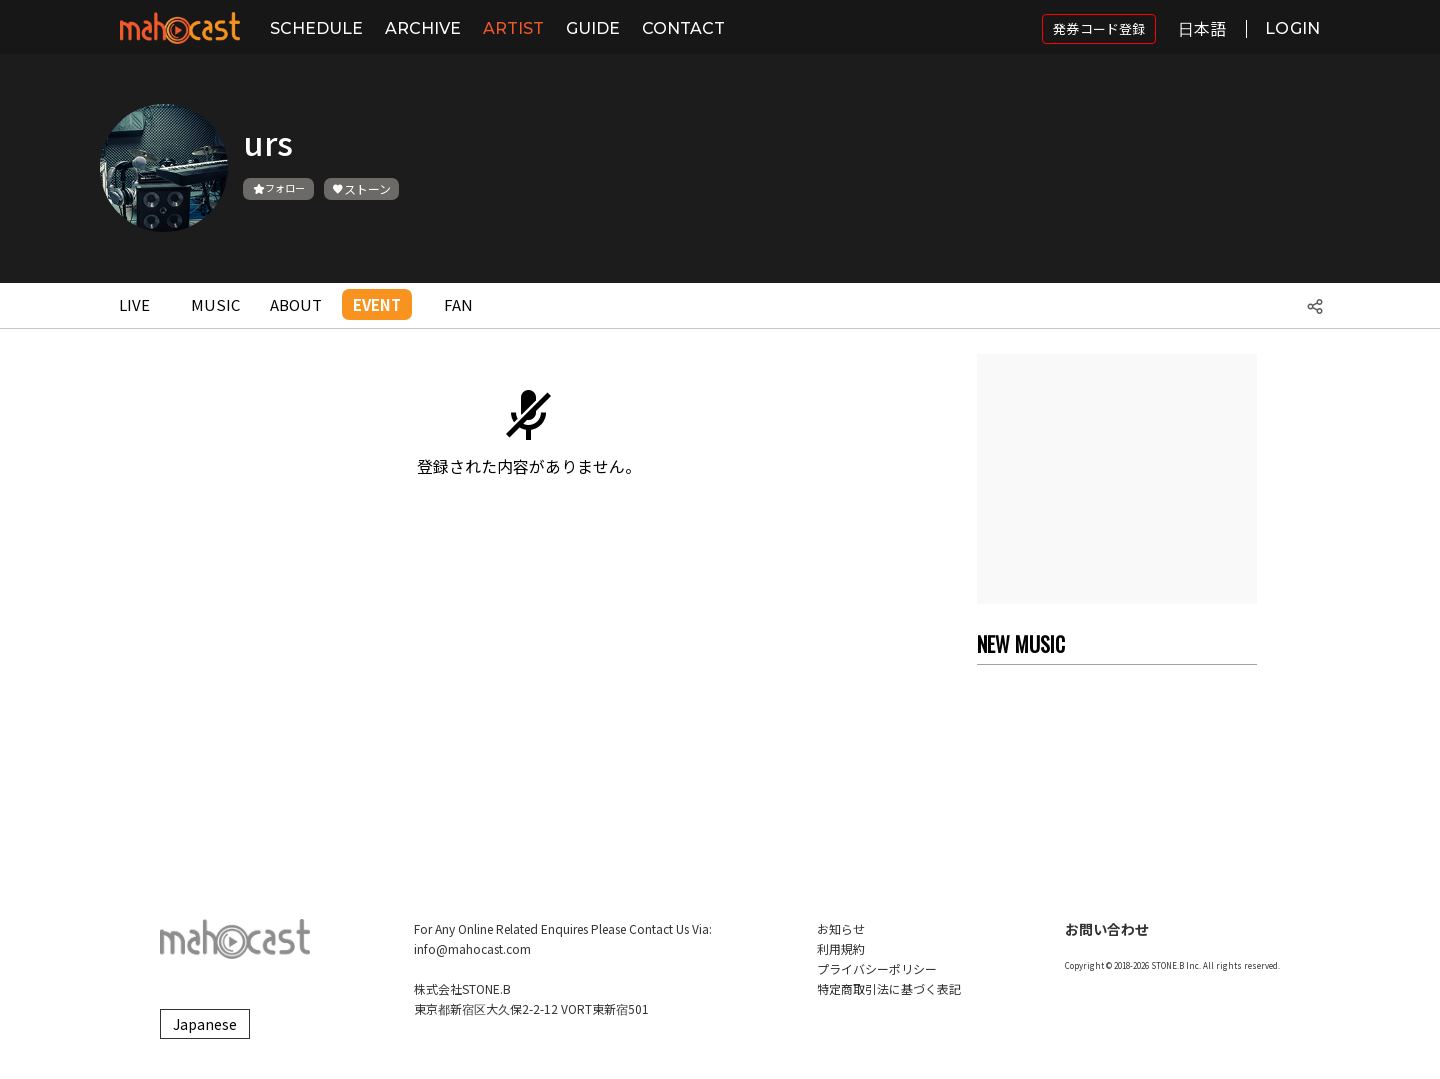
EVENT (377, 304)
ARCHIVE (423, 28)
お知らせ (841, 928)
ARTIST (513, 28)
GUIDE (593, 28)
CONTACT (683, 28)
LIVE (134, 304)
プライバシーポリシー (877, 968)
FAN (458, 304)
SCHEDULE (316, 28)
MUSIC (215, 304)
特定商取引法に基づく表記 (889, 988)
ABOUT (296, 304)
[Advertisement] (1117, 479)
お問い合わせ (1107, 929)
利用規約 (841, 948)
